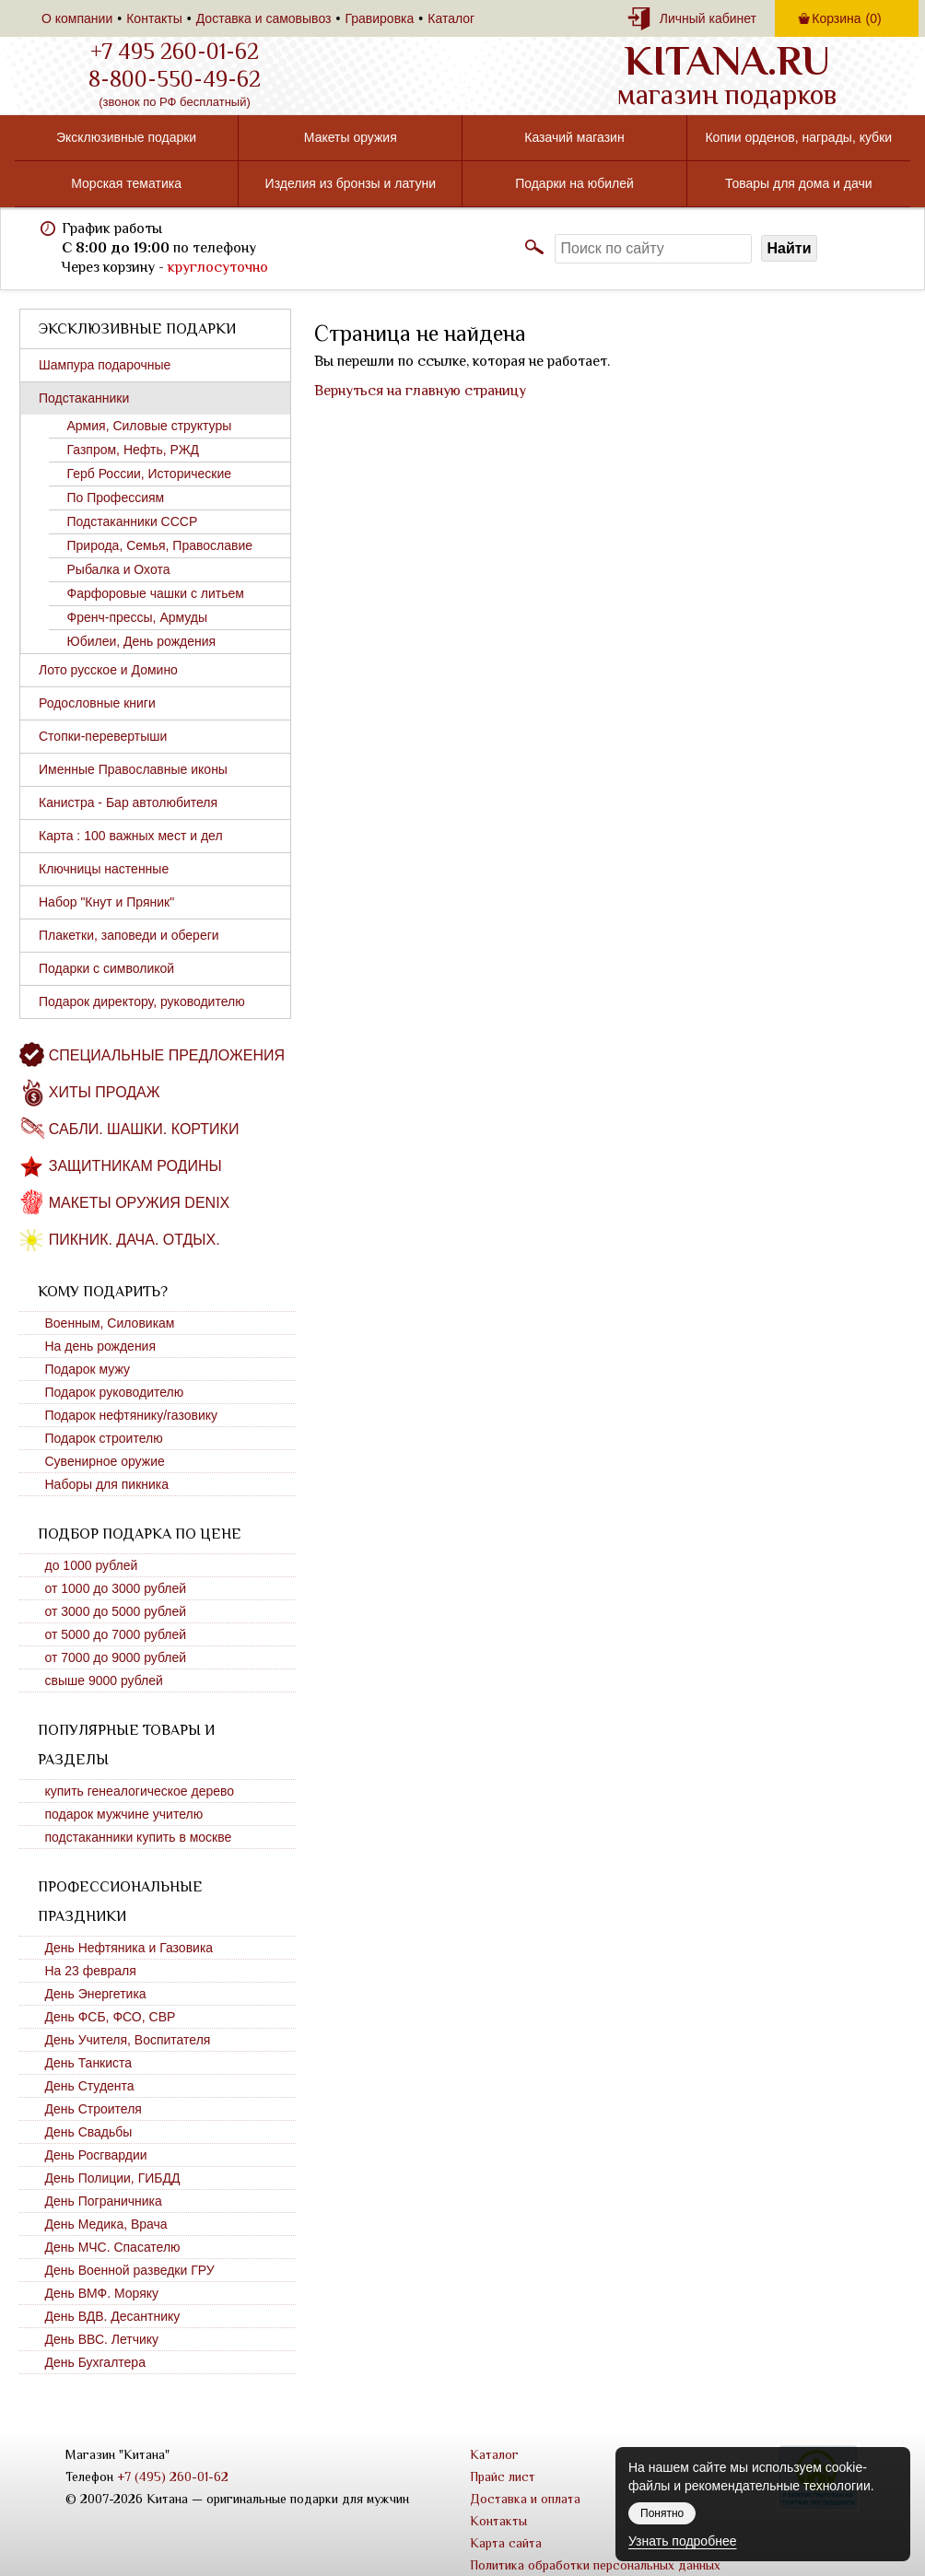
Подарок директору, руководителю (142, 1001)
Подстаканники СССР (132, 521)
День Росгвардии (96, 2155)
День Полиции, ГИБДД (113, 2178)
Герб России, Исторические (149, 473)
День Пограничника (103, 2201)
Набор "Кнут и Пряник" (106, 902)
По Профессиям (116, 497)
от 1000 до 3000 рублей (116, 1588)
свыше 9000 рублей (104, 1680)
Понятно (662, 2513)
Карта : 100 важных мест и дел (131, 835)
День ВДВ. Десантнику (113, 2316)
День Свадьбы (89, 2132)
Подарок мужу (88, 1369)
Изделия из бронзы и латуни (350, 183)
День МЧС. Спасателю (113, 2247)
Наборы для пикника (107, 1484)
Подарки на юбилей (574, 183)
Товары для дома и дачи (798, 183)
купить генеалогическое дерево (140, 1791)
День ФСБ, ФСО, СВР (110, 2016)
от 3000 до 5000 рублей (116, 1611)
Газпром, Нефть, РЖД (133, 449)
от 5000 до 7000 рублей (116, 1634)
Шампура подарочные (104, 364)
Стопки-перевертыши (103, 736)
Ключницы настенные (104, 868)
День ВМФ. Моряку (102, 2293)
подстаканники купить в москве (138, 1837)
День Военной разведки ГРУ (130, 2270)
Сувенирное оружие (105, 1461)
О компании (76, 18)
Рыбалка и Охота (118, 569)
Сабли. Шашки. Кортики (144, 1129)
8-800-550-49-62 (174, 79)
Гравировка (379, 18)
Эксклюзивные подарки (126, 137)
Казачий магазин (574, 137)
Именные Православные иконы (133, 769)
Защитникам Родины (135, 1166)
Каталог (450, 18)
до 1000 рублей (91, 1565)
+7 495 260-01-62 (174, 52)
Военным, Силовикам (110, 1323)
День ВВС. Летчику (102, 2339)
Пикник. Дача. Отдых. (134, 1239)
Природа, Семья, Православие (160, 545)
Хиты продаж (104, 1092)
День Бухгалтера (95, 2362)
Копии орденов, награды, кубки (798, 137)
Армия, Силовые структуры (149, 425)
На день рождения (101, 1346)
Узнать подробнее (682, 2541)
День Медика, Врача (106, 2224)
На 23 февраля (90, 1970)
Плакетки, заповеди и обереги (129, 935)
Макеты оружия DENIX (139, 1203)
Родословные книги (97, 703)
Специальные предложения (167, 1055)
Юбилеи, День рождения (142, 641)
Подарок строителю (104, 1438)
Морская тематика (126, 183)
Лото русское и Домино (108, 669)
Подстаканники (84, 398)
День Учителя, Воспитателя (128, 2039)
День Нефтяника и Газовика (129, 1947)
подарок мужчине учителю (124, 1814)
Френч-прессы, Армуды (137, 617)
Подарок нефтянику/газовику (131, 1415)
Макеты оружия (350, 137)
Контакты (153, 18)
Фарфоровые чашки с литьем (155, 593)
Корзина (846, 18)
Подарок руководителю (114, 1392)
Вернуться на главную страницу (420, 390)
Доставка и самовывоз (264, 18)
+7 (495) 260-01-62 (172, 2476)
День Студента (90, 2085)
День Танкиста (89, 2062)
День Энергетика (95, 1993)
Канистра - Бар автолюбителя (128, 802)
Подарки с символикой (106, 968)
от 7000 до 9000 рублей (116, 1657)
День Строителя (93, 2109)
